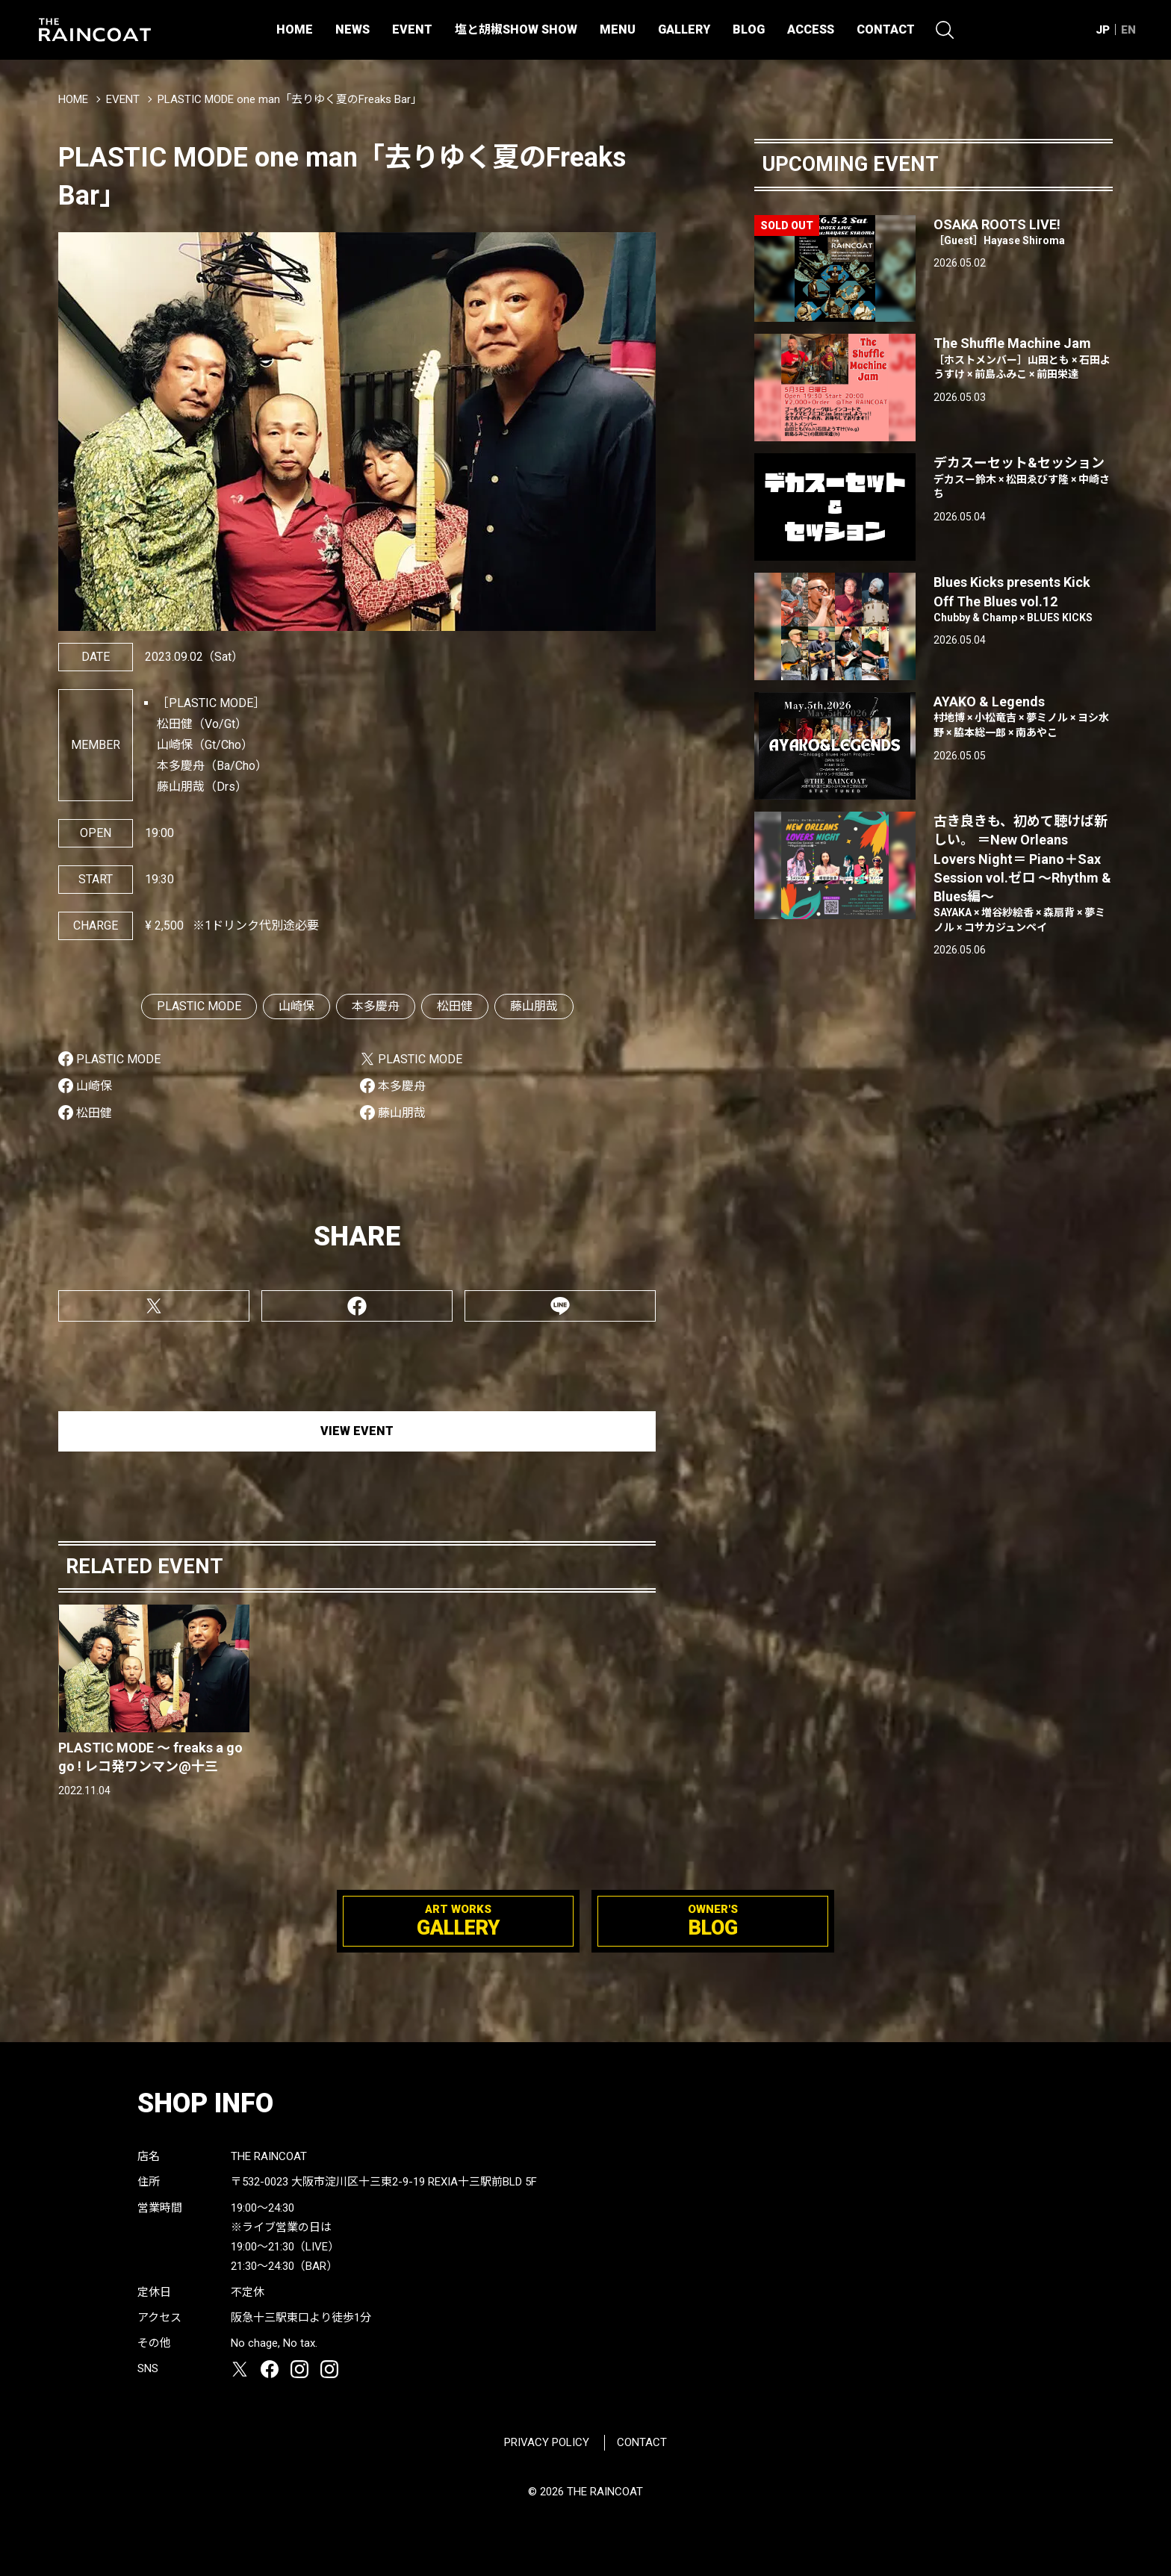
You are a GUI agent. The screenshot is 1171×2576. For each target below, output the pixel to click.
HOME (294, 29)
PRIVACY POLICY (546, 2442)
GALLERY (684, 29)
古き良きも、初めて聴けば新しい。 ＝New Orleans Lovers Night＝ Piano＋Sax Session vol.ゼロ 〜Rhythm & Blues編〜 (1023, 874)
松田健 (455, 1006)
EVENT (412, 29)
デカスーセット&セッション (1023, 478)
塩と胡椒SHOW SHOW (516, 29)
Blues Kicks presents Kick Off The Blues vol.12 (1023, 599)
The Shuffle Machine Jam (1023, 358)
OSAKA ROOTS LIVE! (1023, 233)
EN (1128, 30)
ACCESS (810, 29)
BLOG (749, 29)
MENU (618, 29)
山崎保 (296, 1006)
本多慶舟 (376, 1006)
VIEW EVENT (357, 1431)
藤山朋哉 (534, 1006)
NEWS (352, 29)
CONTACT (886, 29)
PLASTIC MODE (199, 1006)
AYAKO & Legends (1023, 717)
